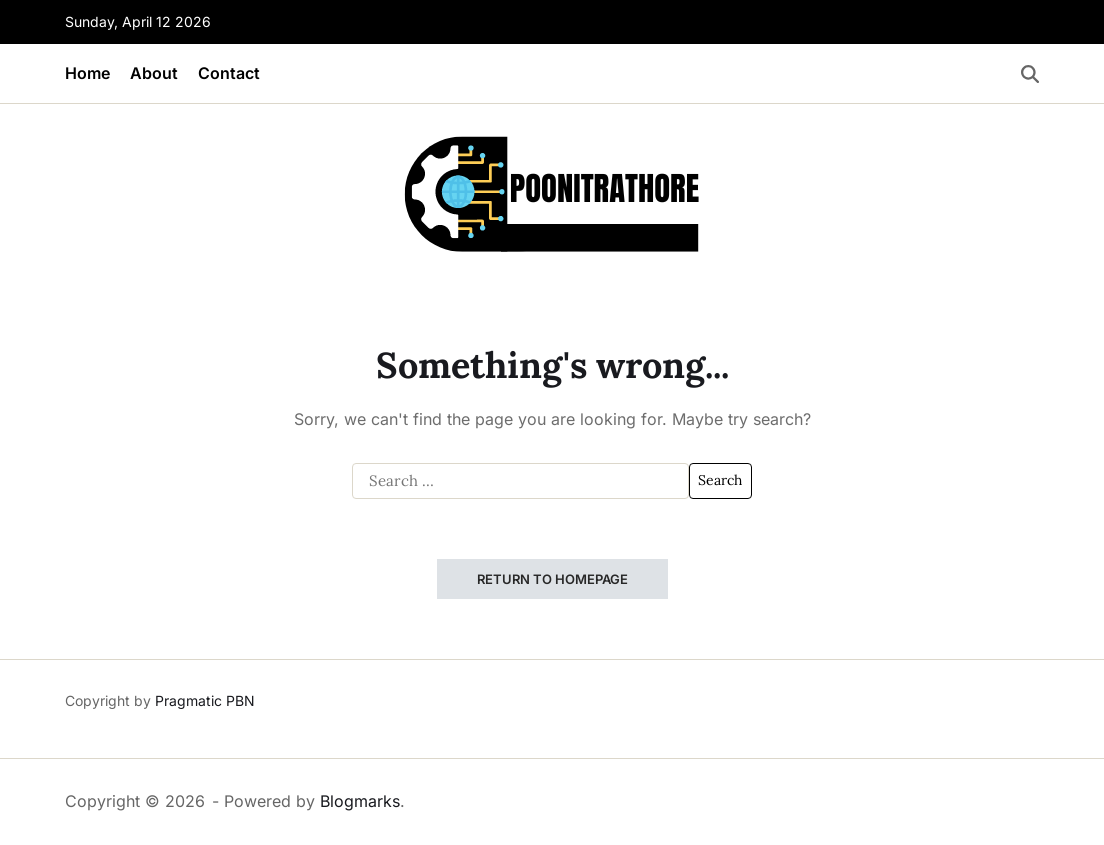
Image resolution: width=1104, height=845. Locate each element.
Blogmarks (360, 801)
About (154, 73)
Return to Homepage (552, 579)
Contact (229, 73)
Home (87, 73)
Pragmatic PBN (205, 700)
